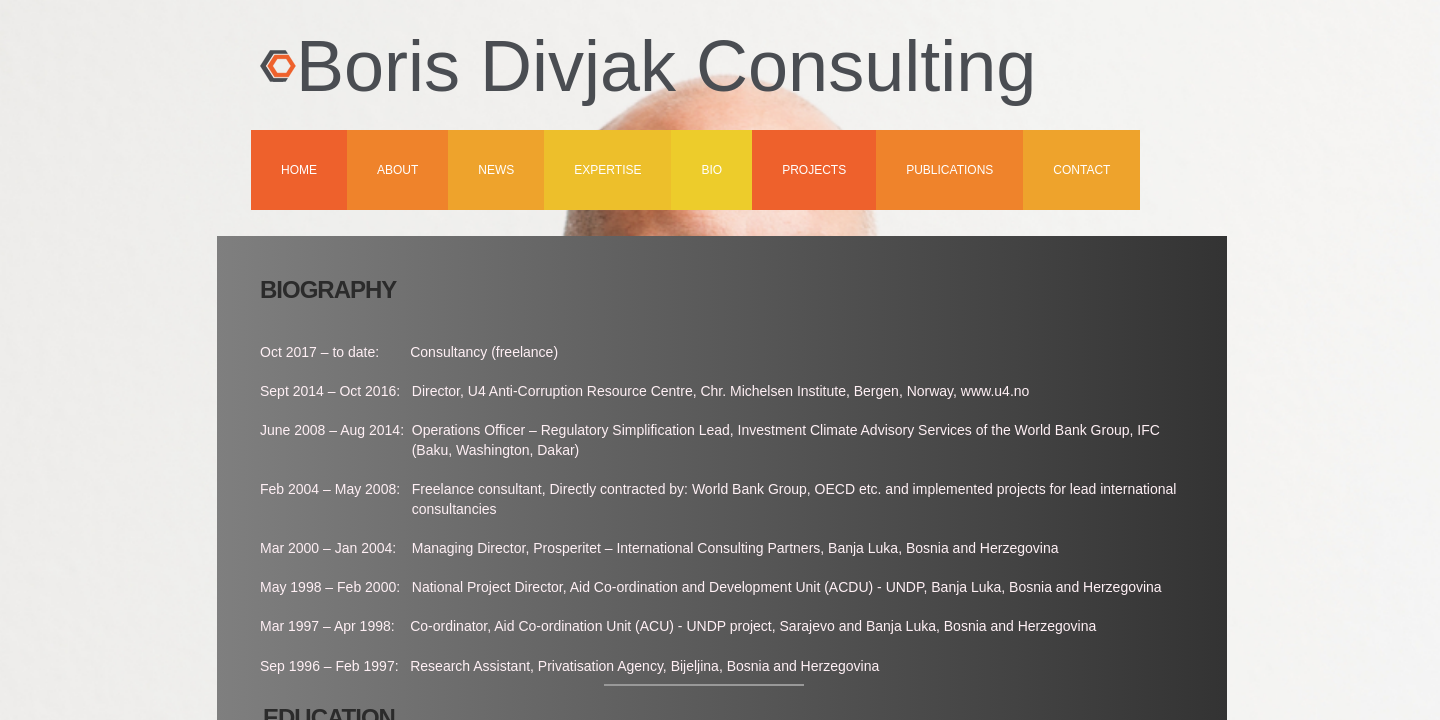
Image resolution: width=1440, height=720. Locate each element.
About (397, 170)
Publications (949, 170)
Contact (1081, 170)
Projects (814, 170)
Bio (711, 170)
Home (299, 170)
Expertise (607, 170)
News (496, 170)
